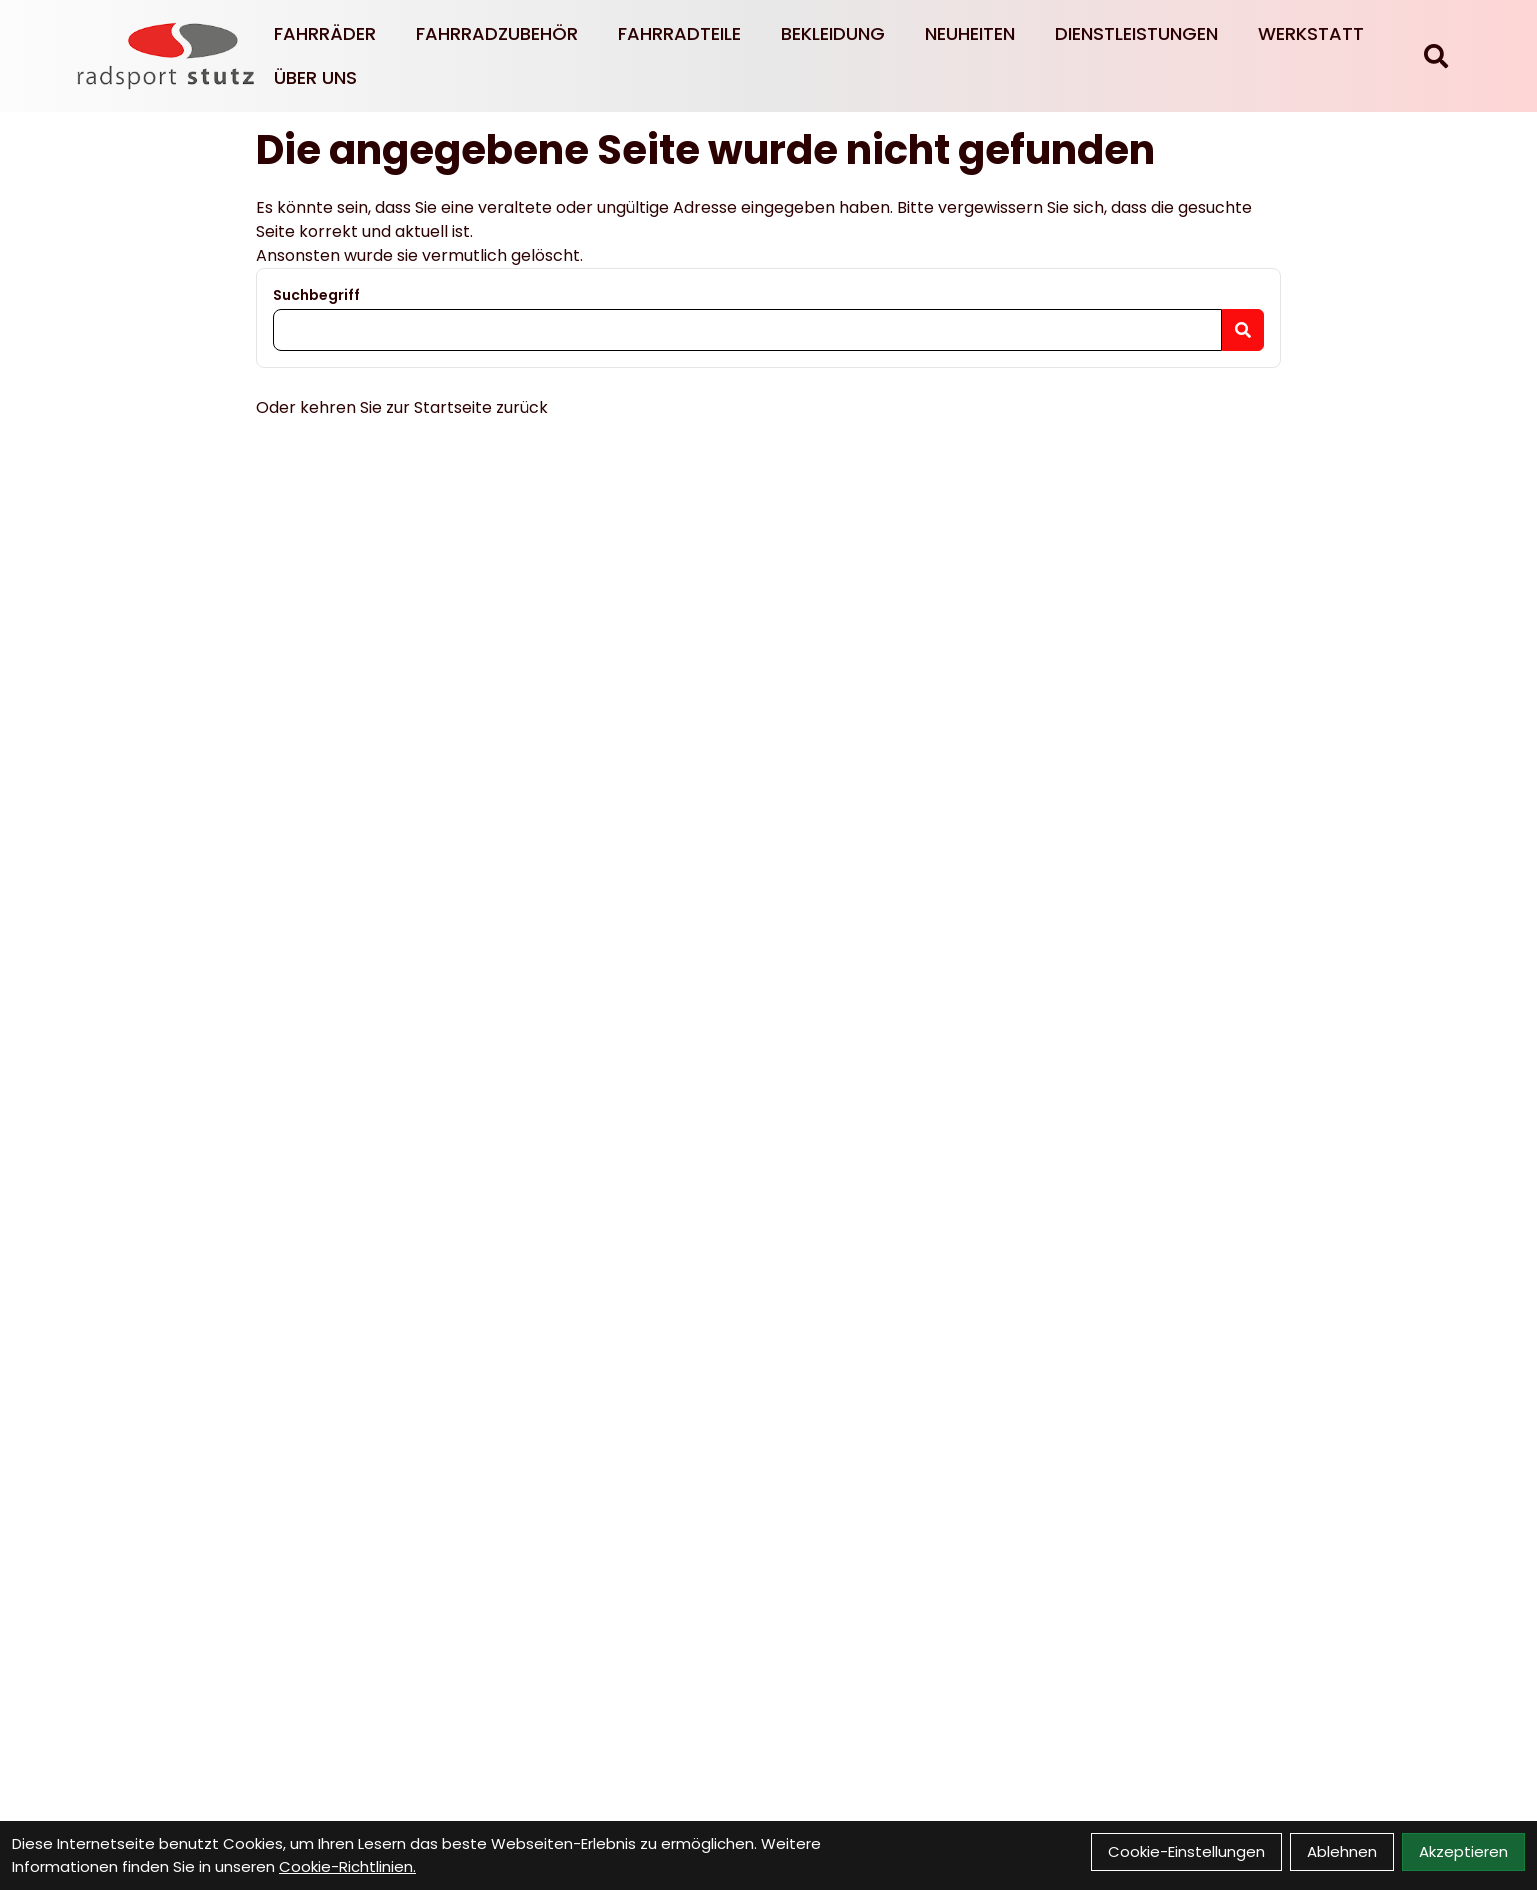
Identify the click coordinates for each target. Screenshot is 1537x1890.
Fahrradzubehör (497, 33)
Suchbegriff (316, 295)
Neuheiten (970, 33)
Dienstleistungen (1136, 33)
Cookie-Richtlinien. (347, 1866)
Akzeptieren (1463, 1851)
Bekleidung (833, 33)
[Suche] (1436, 56)
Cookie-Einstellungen (1186, 1851)
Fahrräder (325, 33)
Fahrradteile (679, 33)
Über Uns (315, 77)
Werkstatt (1311, 33)
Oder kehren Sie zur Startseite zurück (402, 407)
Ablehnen (1342, 1851)
